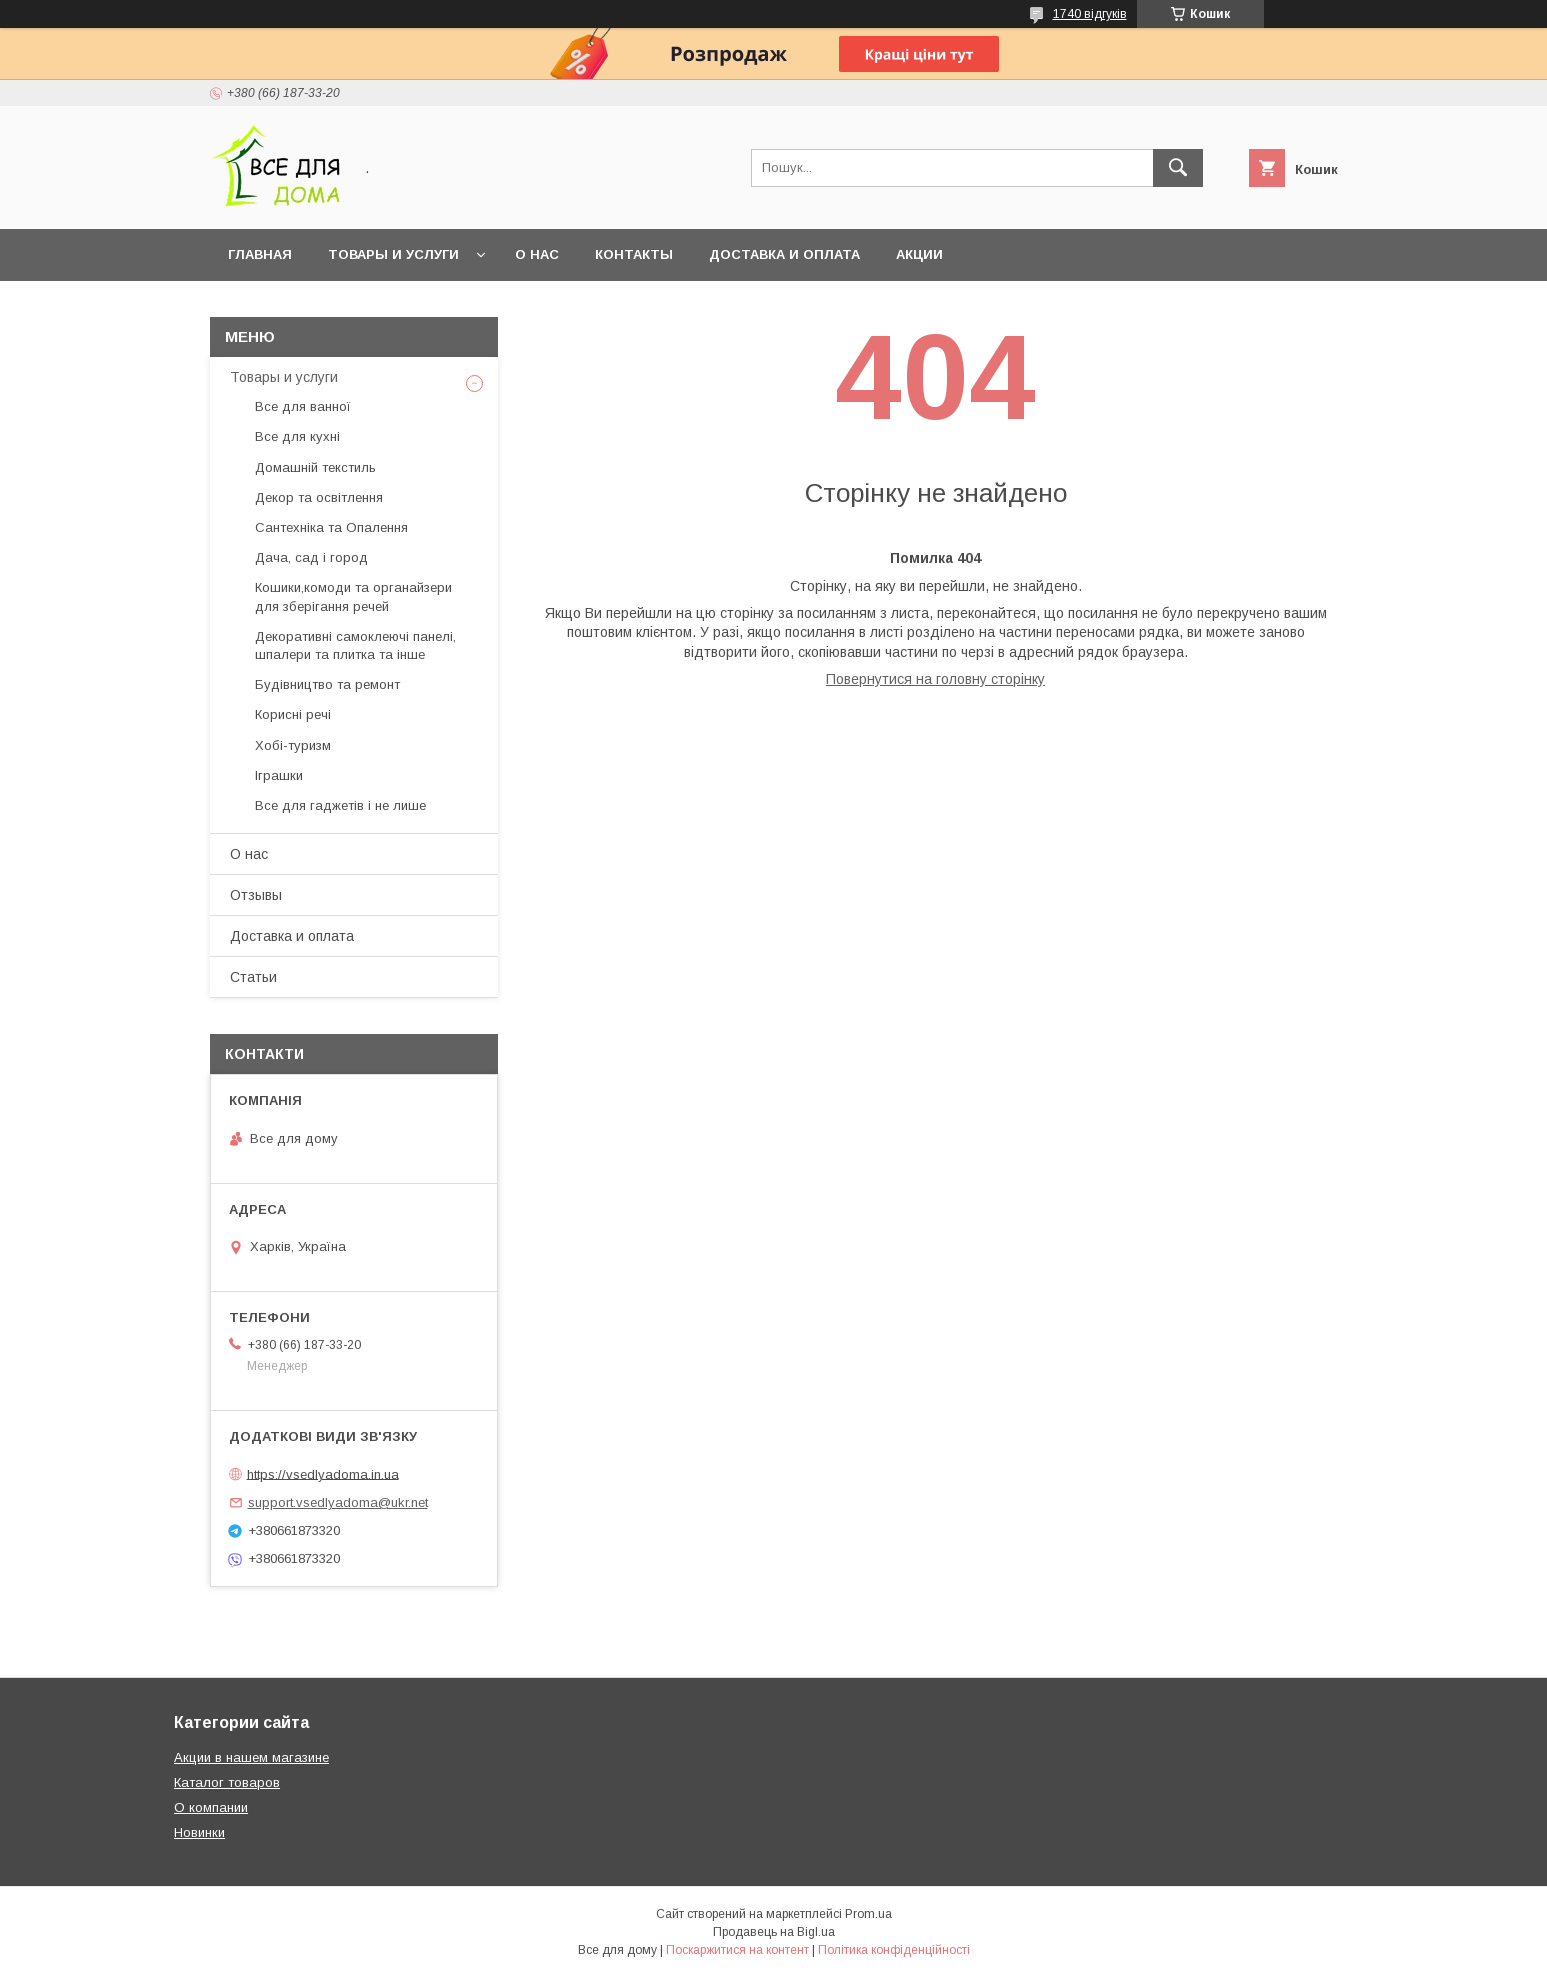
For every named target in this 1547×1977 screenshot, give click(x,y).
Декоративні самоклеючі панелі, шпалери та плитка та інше (355, 645)
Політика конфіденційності (894, 1950)
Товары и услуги (393, 254)
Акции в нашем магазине (251, 1757)
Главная (260, 254)
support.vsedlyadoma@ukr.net (338, 1502)
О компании (211, 1807)
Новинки (199, 1832)
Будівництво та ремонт (327, 684)
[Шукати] (1178, 168)
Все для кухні (297, 436)
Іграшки (279, 775)
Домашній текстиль (315, 467)
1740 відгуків (1090, 14)
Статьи (253, 977)
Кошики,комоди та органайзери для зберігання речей (353, 596)
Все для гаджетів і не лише (340, 805)
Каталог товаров (227, 1782)
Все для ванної (303, 406)
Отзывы (256, 895)
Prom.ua (868, 1914)
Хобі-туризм (293, 745)
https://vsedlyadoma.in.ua (323, 1473)
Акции (919, 254)
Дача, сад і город (311, 557)
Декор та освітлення (319, 497)
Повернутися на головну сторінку (935, 679)
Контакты (634, 254)
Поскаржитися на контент (737, 1950)
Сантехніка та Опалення (331, 527)
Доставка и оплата (784, 254)
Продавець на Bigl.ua (774, 1932)
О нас (537, 254)
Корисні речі (293, 714)
